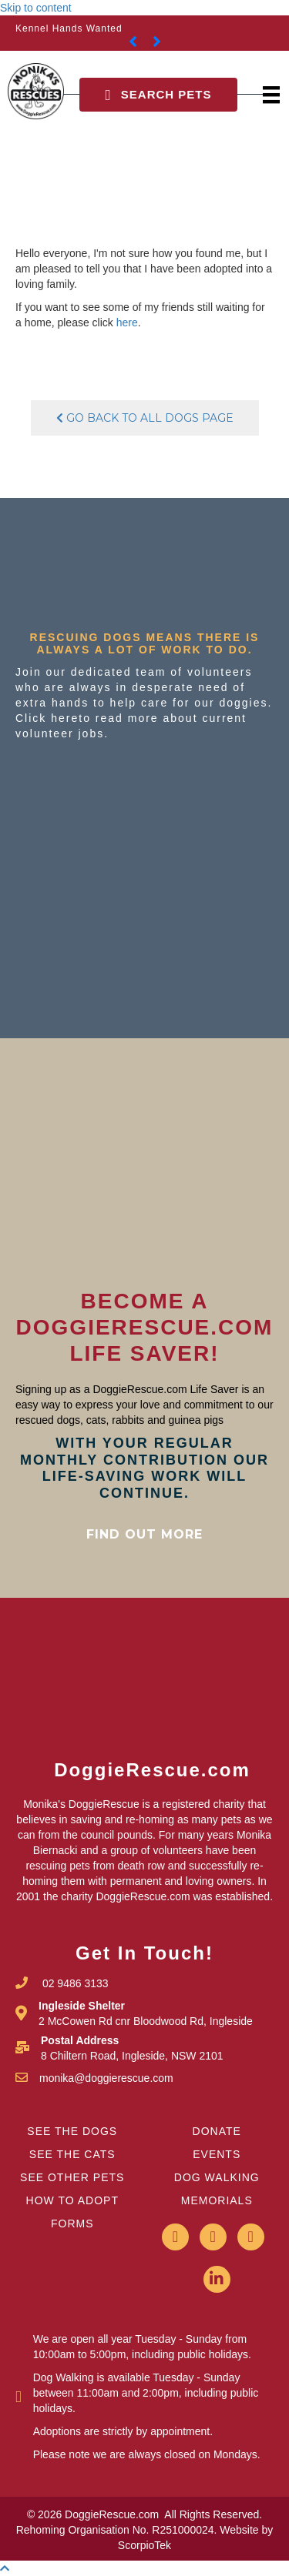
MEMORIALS (217, 2200)
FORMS (72, 2223)
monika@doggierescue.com (106, 2078)
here (127, 322)
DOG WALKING (217, 2177)
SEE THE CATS (72, 2154)
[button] (158, 95)
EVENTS (216, 2154)
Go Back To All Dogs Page (145, 418)
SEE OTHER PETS (72, 2177)
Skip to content (36, 8)
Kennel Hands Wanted (69, 28)
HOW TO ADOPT (72, 2200)
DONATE (217, 2131)
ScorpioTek (144, 2545)
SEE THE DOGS (72, 2131)
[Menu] (271, 95)
